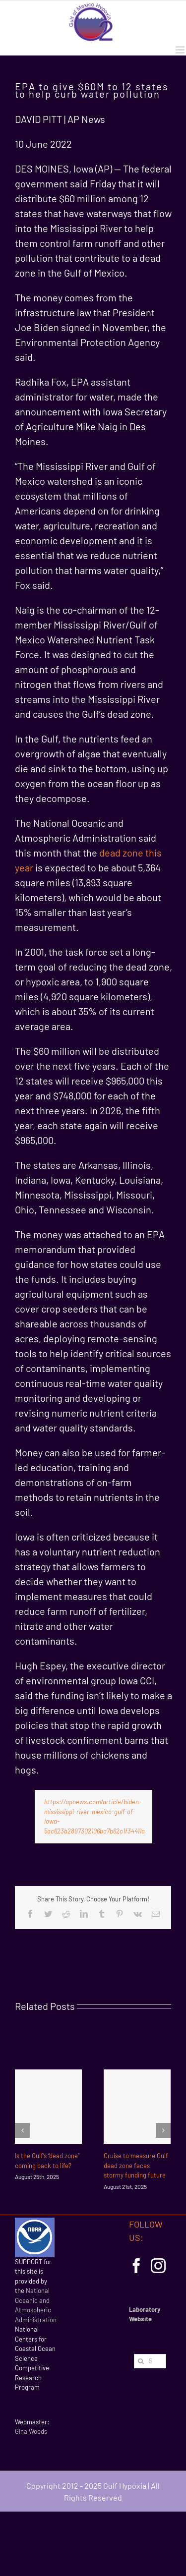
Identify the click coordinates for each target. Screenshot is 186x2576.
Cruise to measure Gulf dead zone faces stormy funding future (136, 2165)
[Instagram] (158, 2265)
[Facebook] (136, 2265)
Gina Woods (31, 2431)
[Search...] (150, 2361)
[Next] (163, 2130)
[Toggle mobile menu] (181, 50)
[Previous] (22, 2130)
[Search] (141, 2361)
